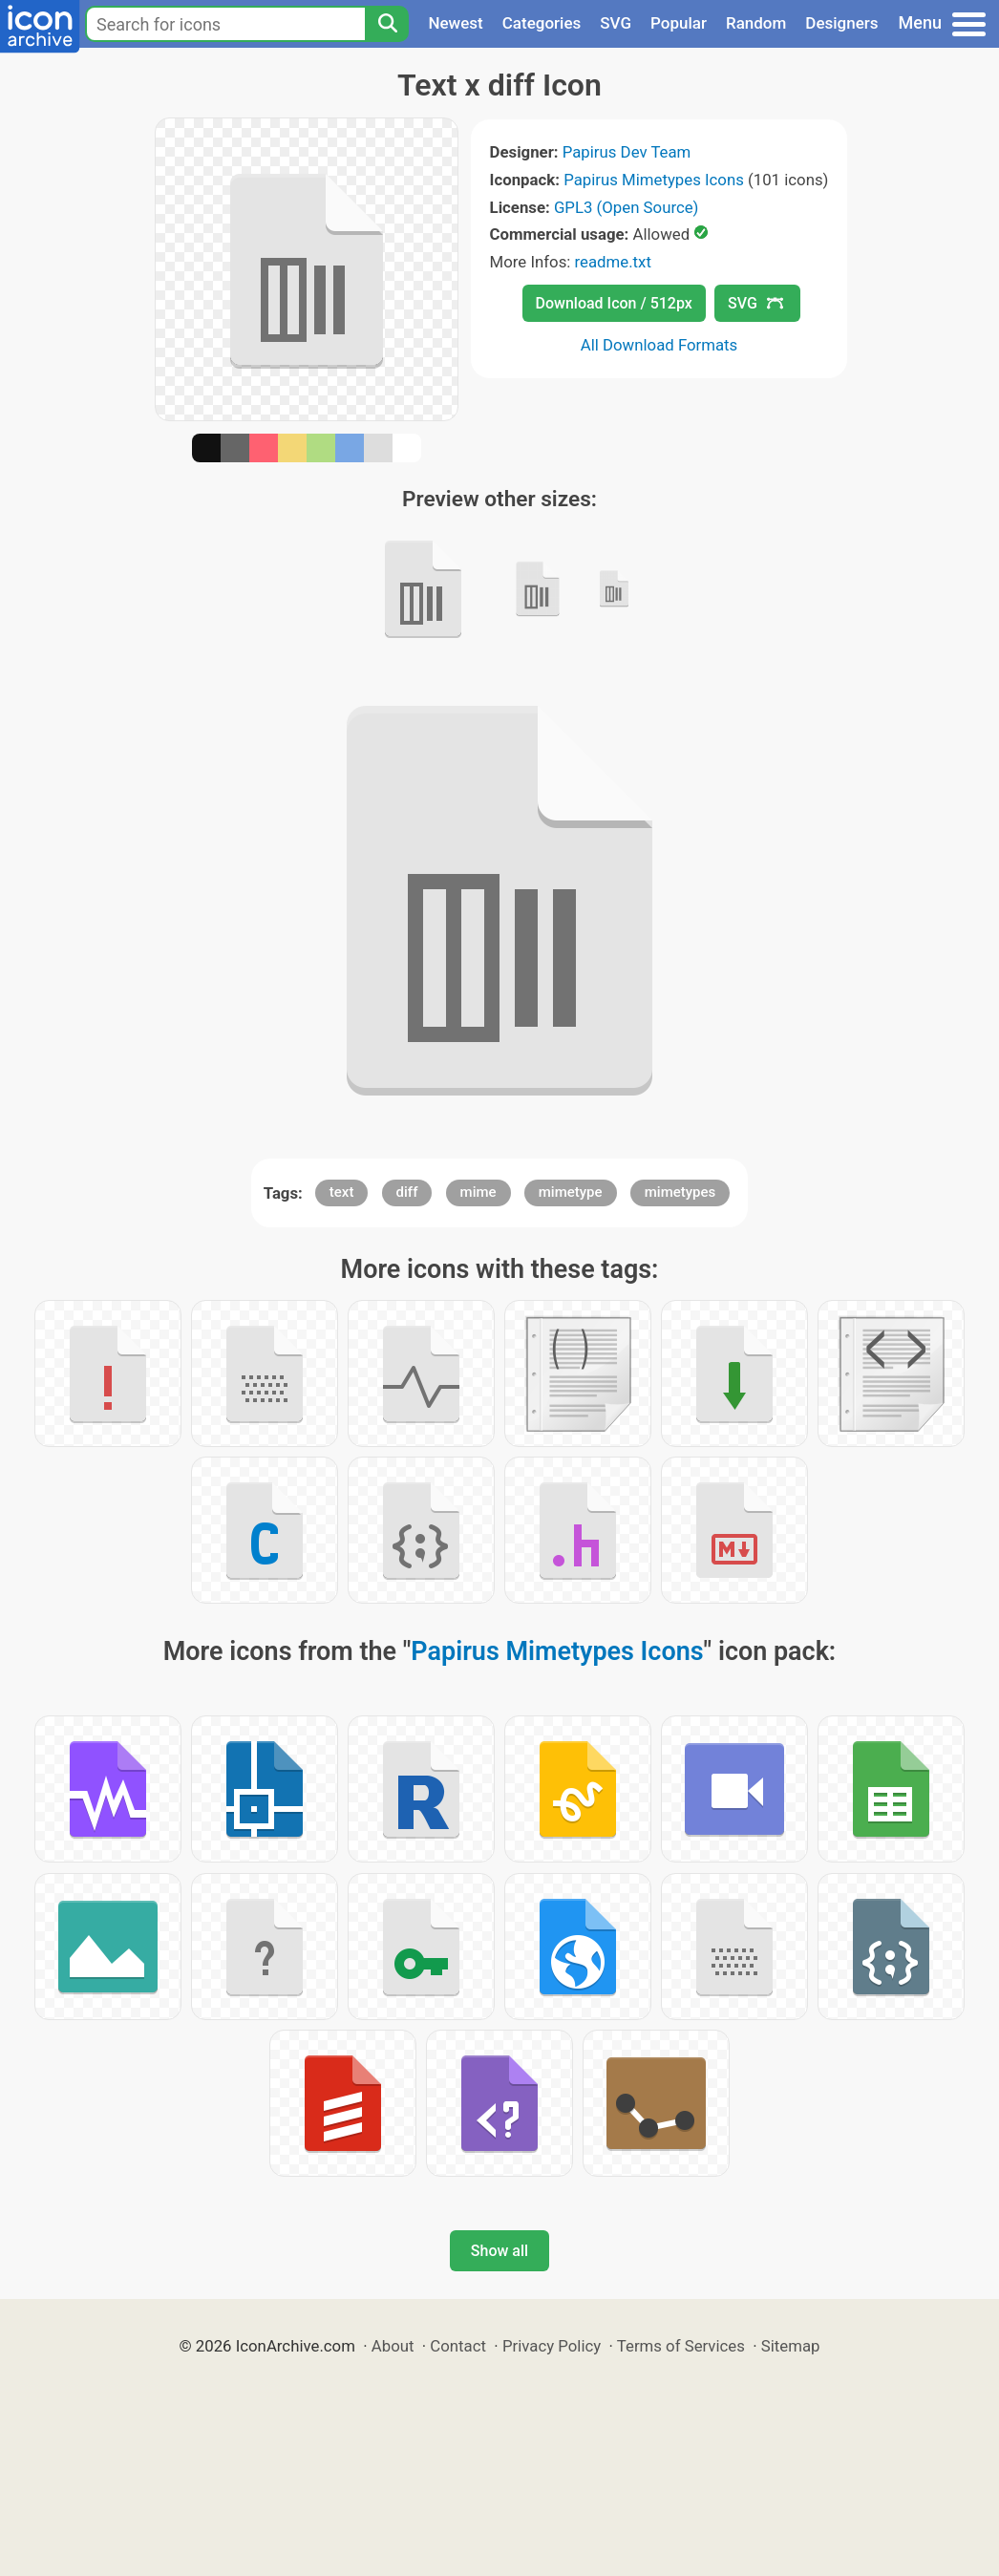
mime (478, 1192)
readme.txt (613, 261)
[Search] (387, 24)
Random (756, 22)
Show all (499, 2251)
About (393, 2345)
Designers (841, 22)
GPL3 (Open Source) (626, 207)
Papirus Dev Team (627, 151)
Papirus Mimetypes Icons (653, 179)
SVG (615, 22)
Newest (455, 22)
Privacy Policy (551, 2345)
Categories (542, 22)
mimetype (571, 1192)
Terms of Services (681, 2345)
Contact (458, 2345)
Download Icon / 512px (614, 303)
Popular (678, 22)
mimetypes (680, 1192)
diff (407, 1192)
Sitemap (790, 2345)
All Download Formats (659, 344)
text (341, 1192)
